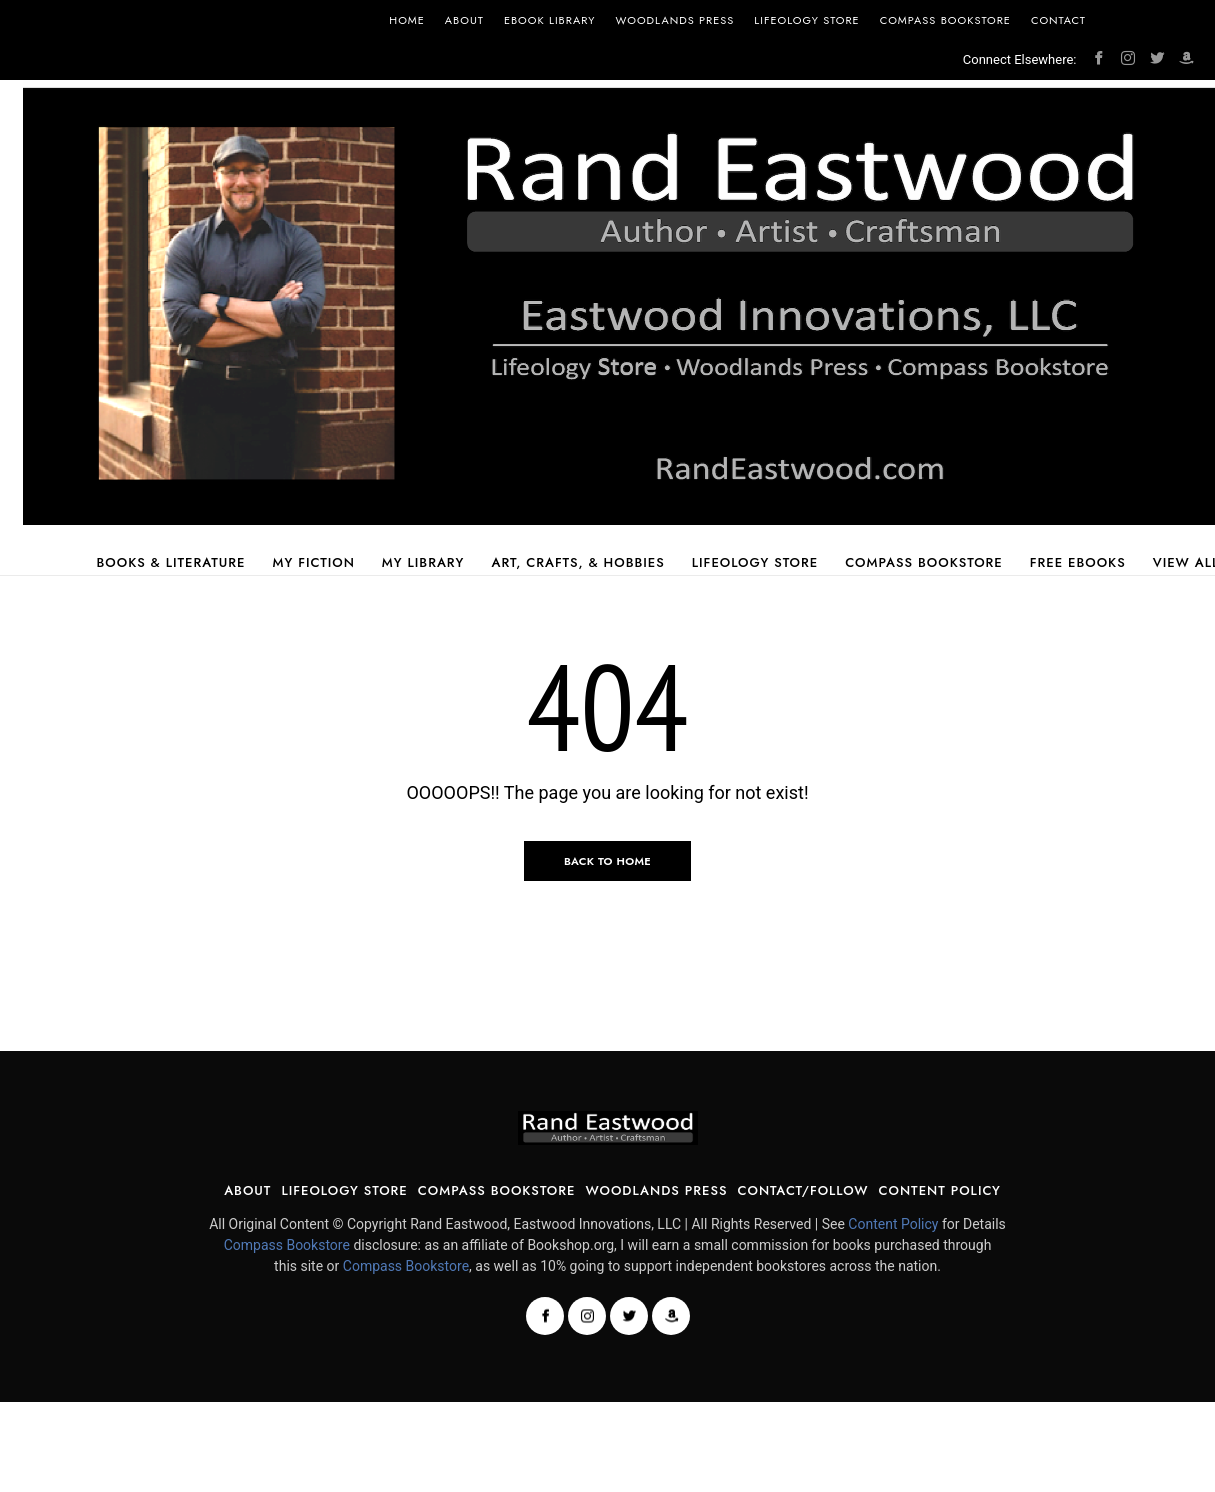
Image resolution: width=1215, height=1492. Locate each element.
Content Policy (940, 1190)
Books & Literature (170, 562)
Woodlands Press (675, 20)
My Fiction (314, 562)
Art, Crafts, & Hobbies (577, 562)
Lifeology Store (806, 20)
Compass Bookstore (945, 20)
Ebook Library (550, 20)
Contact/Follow (802, 1190)
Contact (1058, 20)
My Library (423, 562)
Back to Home (607, 861)
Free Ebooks (1078, 562)
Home (407, 20)
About (464, 20)
